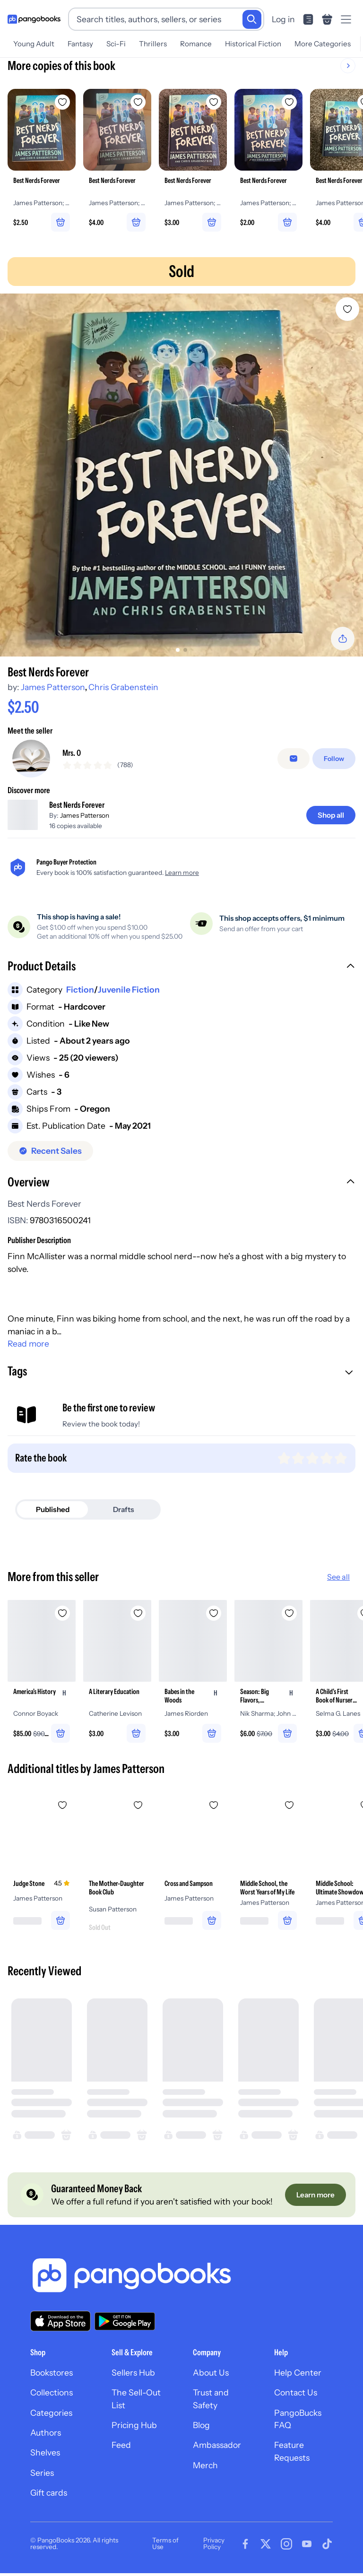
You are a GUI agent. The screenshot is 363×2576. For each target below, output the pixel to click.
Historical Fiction (253, 43)
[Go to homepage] (34, 19)
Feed (121, 2452)
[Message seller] (293, 762)
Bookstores (51, 2379)
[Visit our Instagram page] (286, 2550)
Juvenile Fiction (129, 996)
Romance (196, 43)
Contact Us (295, 2399)
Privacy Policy (214, 2550)
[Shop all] (330, 822)
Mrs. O (71, 756)
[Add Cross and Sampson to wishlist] (213, 1811)
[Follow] (333, 762)
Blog (201, 2432)
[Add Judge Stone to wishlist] (62, 1811)
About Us (211, 2379)
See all (338, 1583)
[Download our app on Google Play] (125, 2328)
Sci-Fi (116, 43)
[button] (181, 974)
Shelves (45, 2459)
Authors (45, 2439)
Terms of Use (165, 2550)
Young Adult (33, 43)
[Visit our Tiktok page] (327, 2550)
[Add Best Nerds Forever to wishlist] (347, 309)
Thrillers (153, 43)
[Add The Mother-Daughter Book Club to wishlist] (138, 1811)
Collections (51, 2399)
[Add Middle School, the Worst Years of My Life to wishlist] (289, 1811)
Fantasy (80, 43)
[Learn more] (315, 2201)
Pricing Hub (134, 2432)
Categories (51, 2419)
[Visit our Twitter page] (265, 2550)
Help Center (297, 2379)
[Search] (251, 19)
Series (42, 2479)
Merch (205, 2472)
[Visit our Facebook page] (245, 2550)
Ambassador (217, 2452)
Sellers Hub (133, 2379)
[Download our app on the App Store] (60, 2327)
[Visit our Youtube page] (306, 2550)
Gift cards (48, 2499)
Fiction (80, 996)
